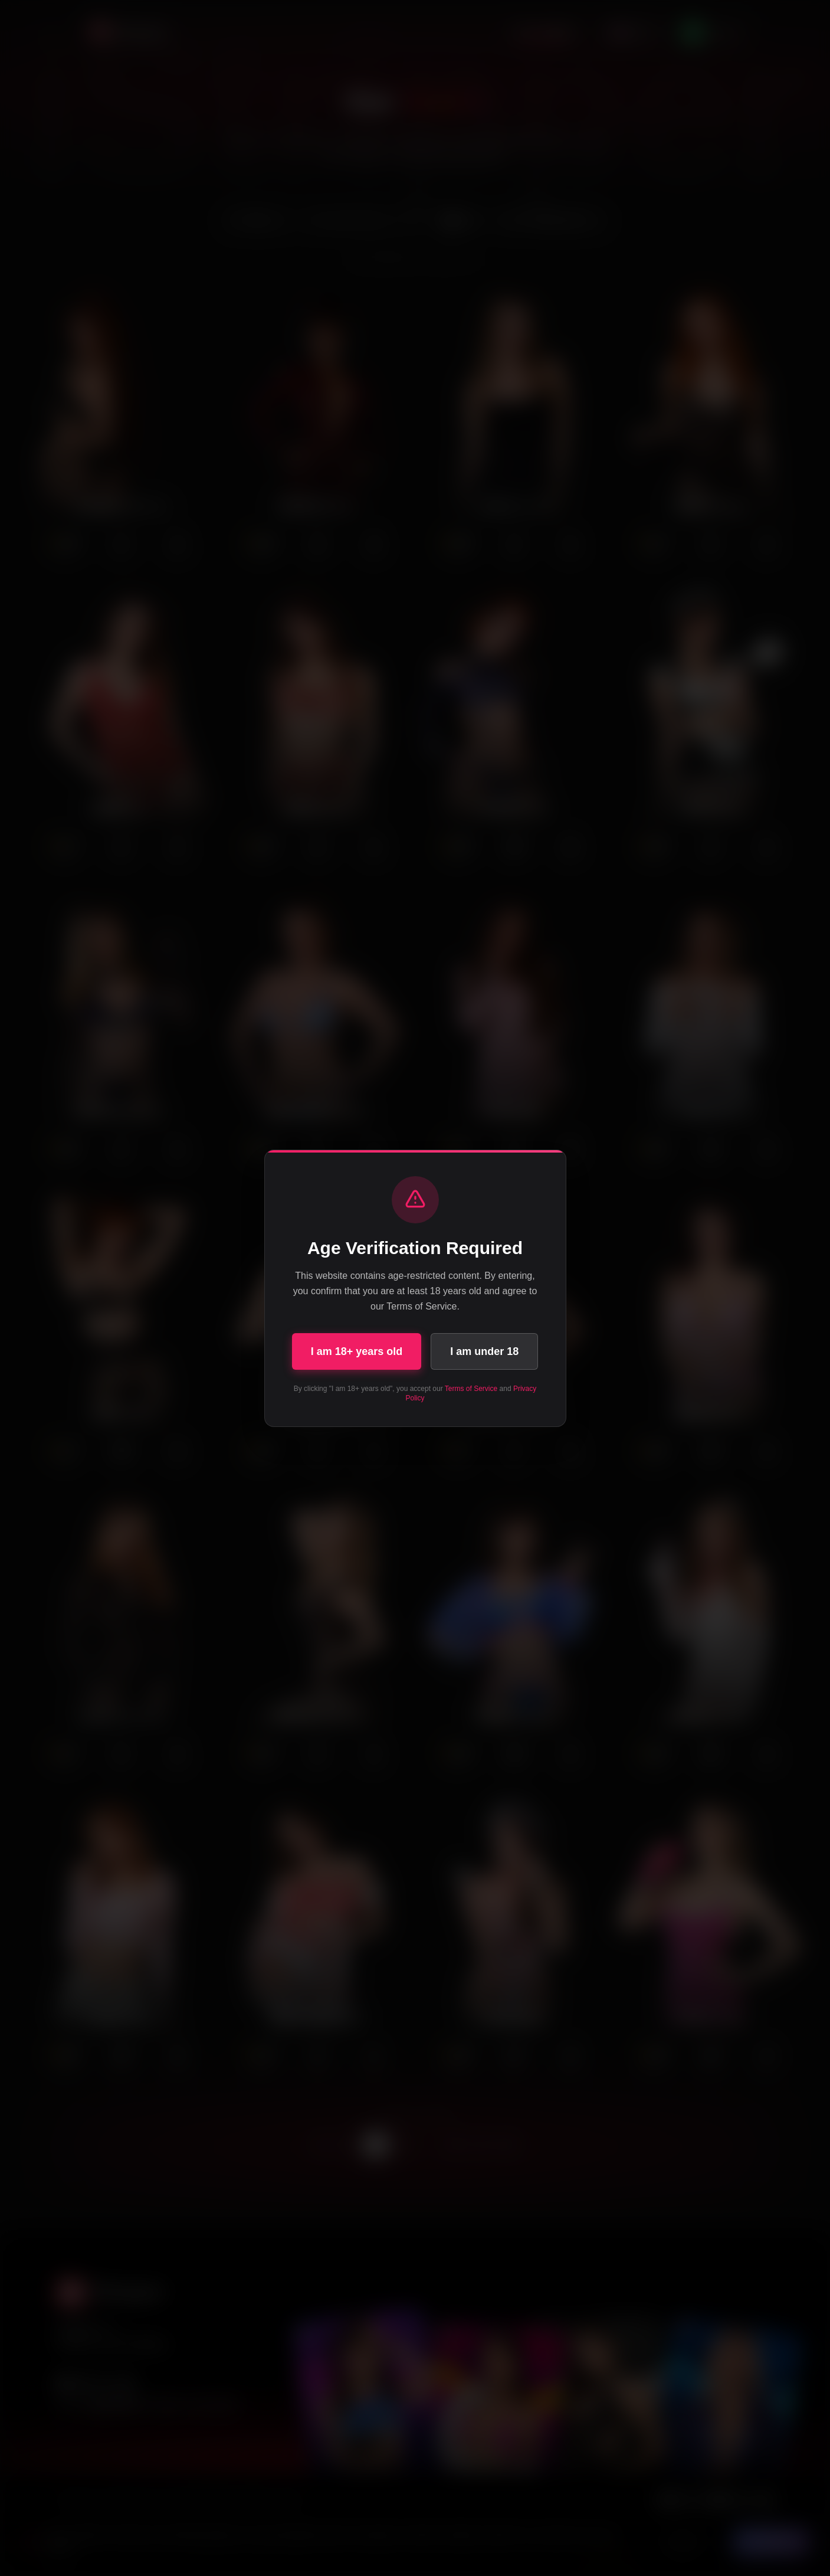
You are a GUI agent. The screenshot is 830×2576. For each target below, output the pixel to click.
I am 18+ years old (357, 1351)
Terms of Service (471, 1388)
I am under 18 (484, 1351)
